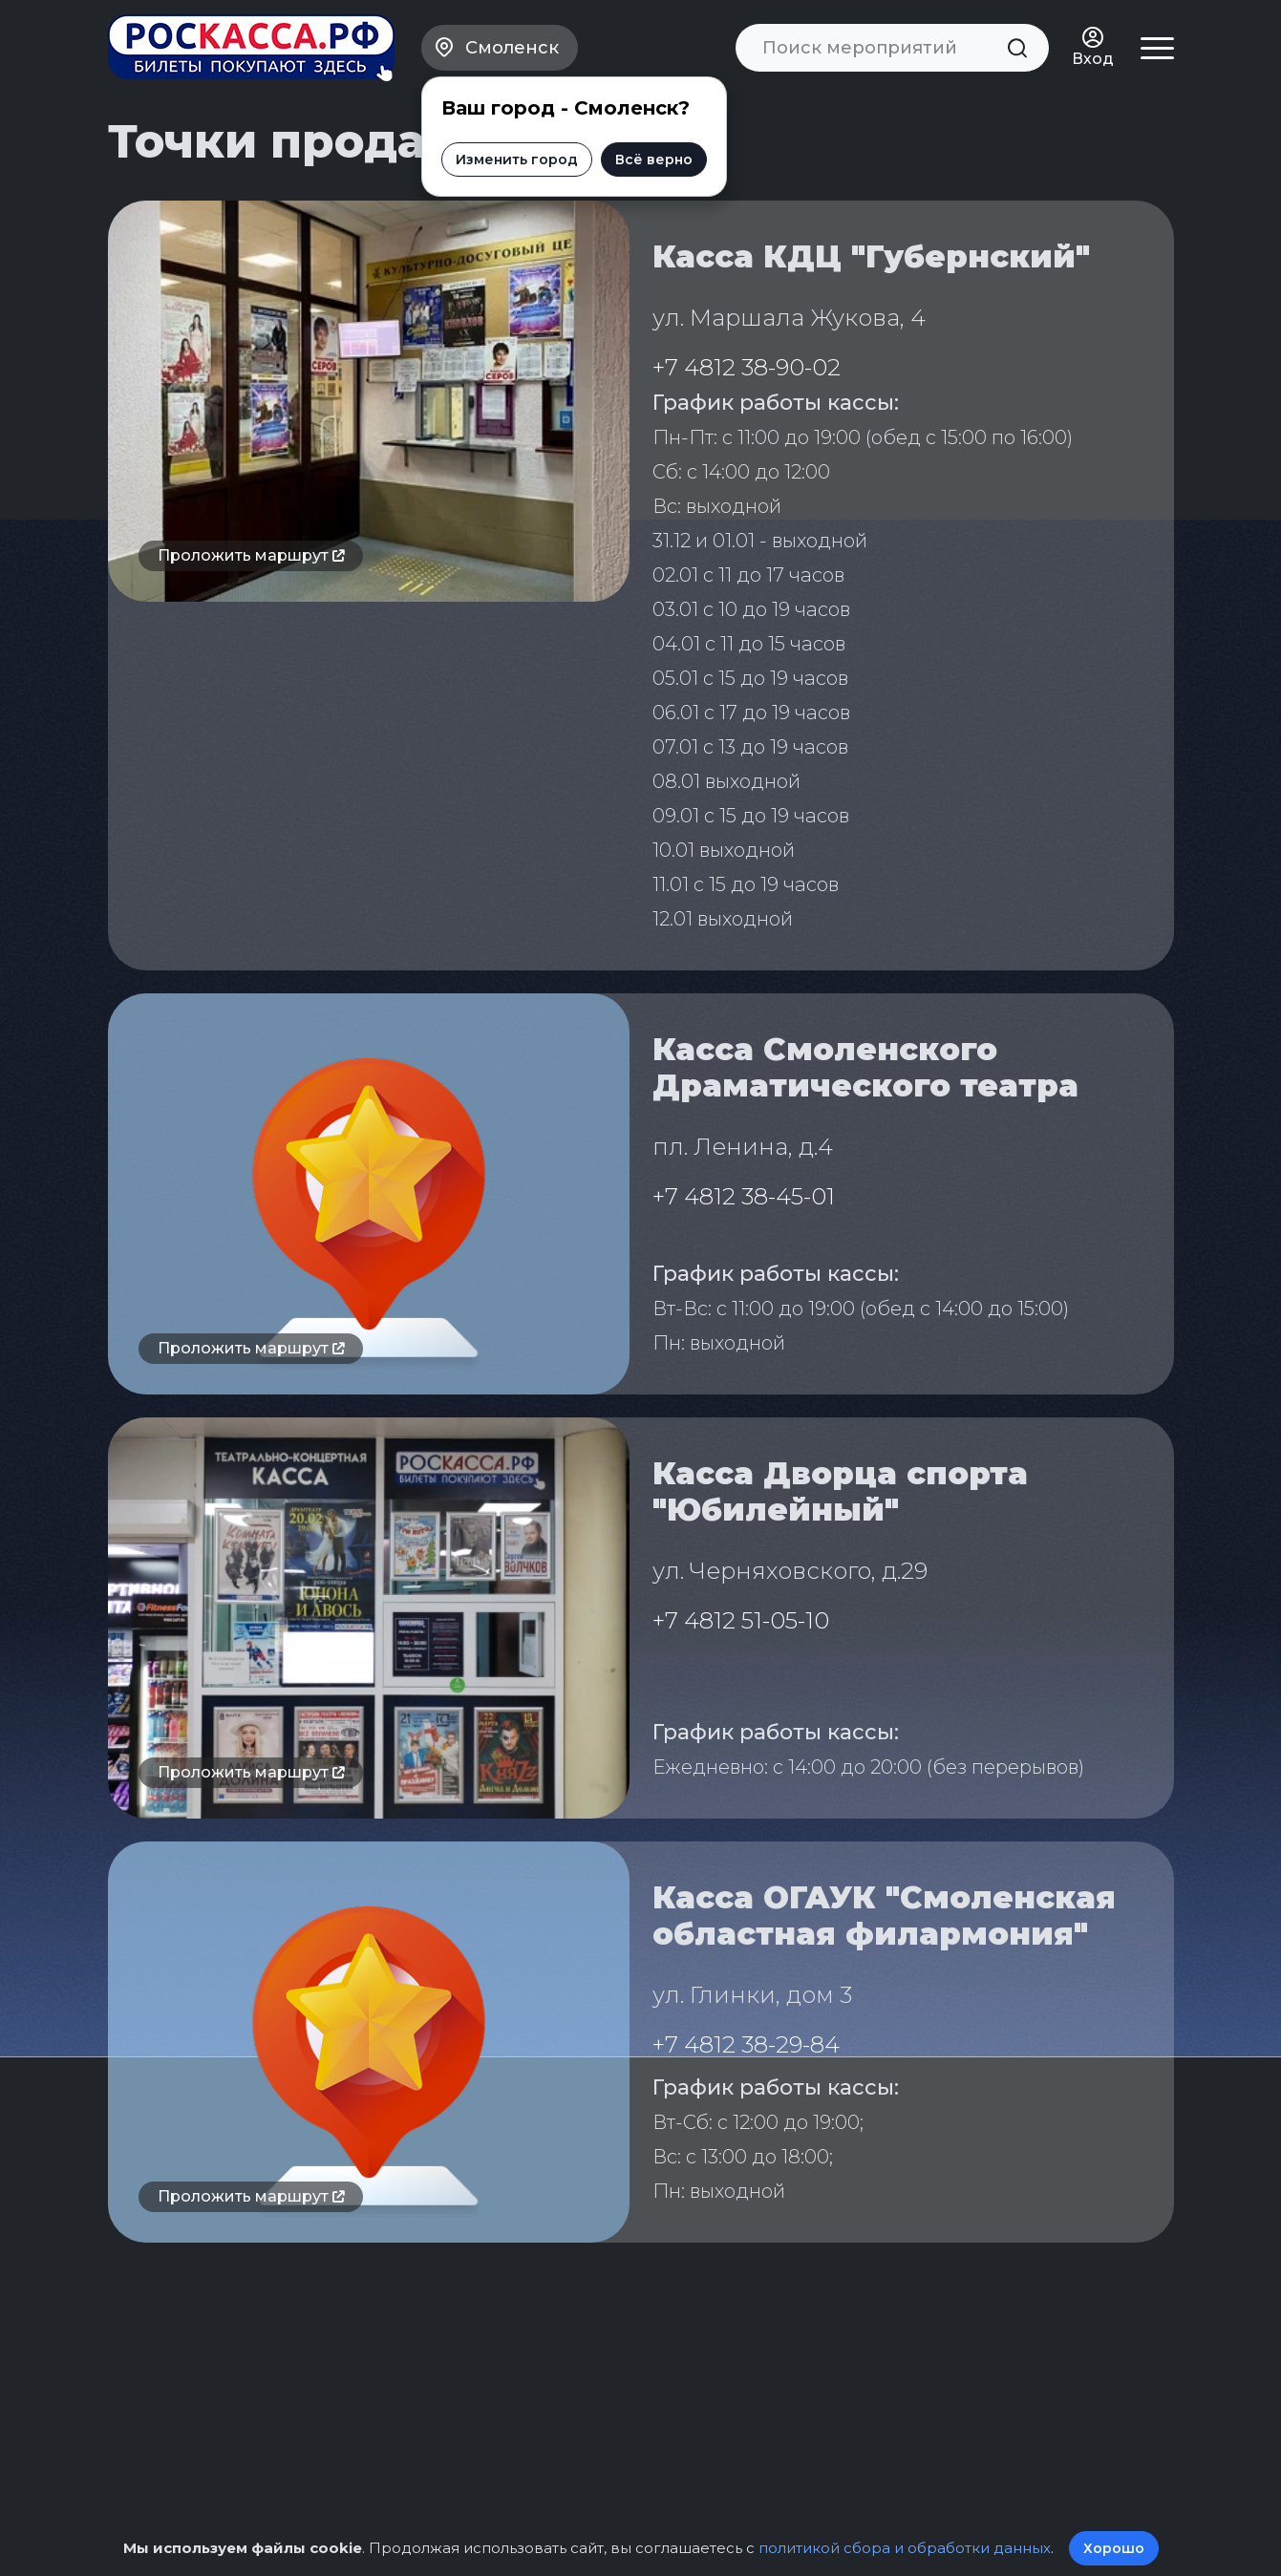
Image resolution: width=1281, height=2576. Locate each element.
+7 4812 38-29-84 (746, 2044)
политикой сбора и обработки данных (904, 2548)
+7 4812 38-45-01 (743, 1196)
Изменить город (517, 159)
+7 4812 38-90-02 (746, 367)
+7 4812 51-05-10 (740, 1620)
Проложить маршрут (251, 555)
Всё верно (654, 159)
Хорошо (1113, 2548)
